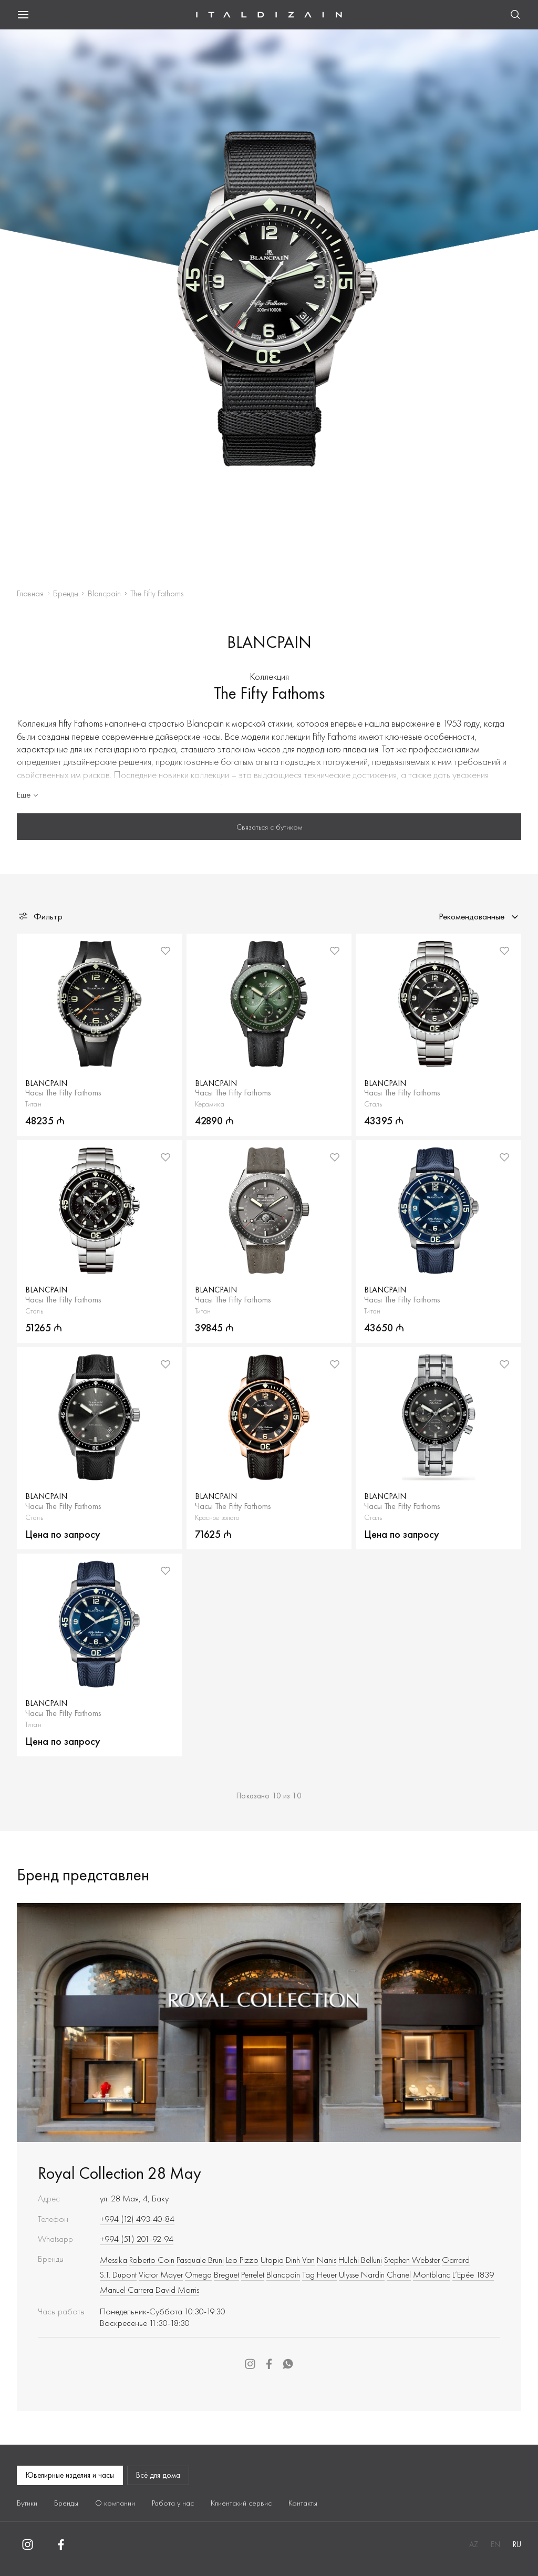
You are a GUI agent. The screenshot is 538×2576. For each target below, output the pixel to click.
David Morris (177, 2289)
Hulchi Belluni (360, 2259)
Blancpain (104, 593)
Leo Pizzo (242, 2259)
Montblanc (431, 2274)
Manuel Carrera (126, 2289)
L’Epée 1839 (473, 2274)
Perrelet (252, 2274)
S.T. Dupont (118, 2274)
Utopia (272, 2259)
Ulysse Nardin (362, 2274)
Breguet (226, 2274)
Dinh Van (300, 2259)
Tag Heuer (319, 2274)
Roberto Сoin (151, 2259)
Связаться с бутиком (269, 827)
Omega (198, 2274)
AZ (473, 2544)
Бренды (65, 593)
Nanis (326, 2259)
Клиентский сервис (241, 2503)
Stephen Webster (412, 2259)
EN (495, 2544)
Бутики (27, 2503)
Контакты (302, 2503)
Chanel (399, 2274)
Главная (30, 593)
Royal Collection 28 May (119, 2173)
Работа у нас (173, 2503)
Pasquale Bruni (200, 2259)
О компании (115, 2503)
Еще (28, 794)
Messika (113, 2259)
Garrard (456, 2259)
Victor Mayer (161, 2274)
